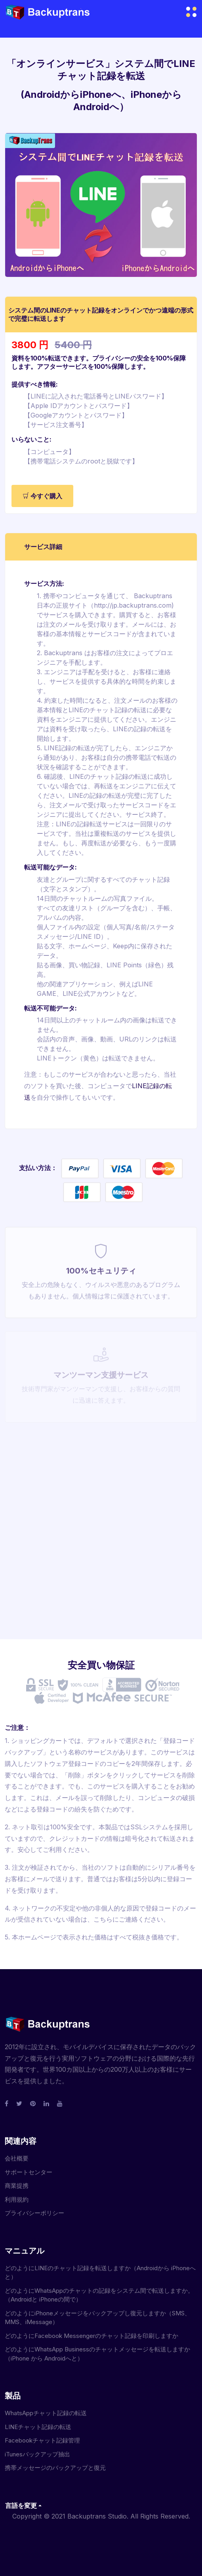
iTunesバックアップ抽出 (37, 2454)
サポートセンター (28, 2172)
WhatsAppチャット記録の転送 (46, 2413)
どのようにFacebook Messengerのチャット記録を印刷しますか (91, 2336)
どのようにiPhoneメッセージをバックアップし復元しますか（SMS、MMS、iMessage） (98, 2317)
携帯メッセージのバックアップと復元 (55, 2467)
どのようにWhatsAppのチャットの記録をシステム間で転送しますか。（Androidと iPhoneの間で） (99, 2295)
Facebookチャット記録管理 (42, 2440)
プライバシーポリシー (34, 2213)
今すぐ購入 (42, 496)
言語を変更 (21, 2505)
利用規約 (17, 2199)
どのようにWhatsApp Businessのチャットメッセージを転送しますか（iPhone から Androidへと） (97, 2353)
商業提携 (17, 2185)
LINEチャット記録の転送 (38, 2427)
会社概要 (17, 2158)
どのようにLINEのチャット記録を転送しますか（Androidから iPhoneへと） (100, 2272)
